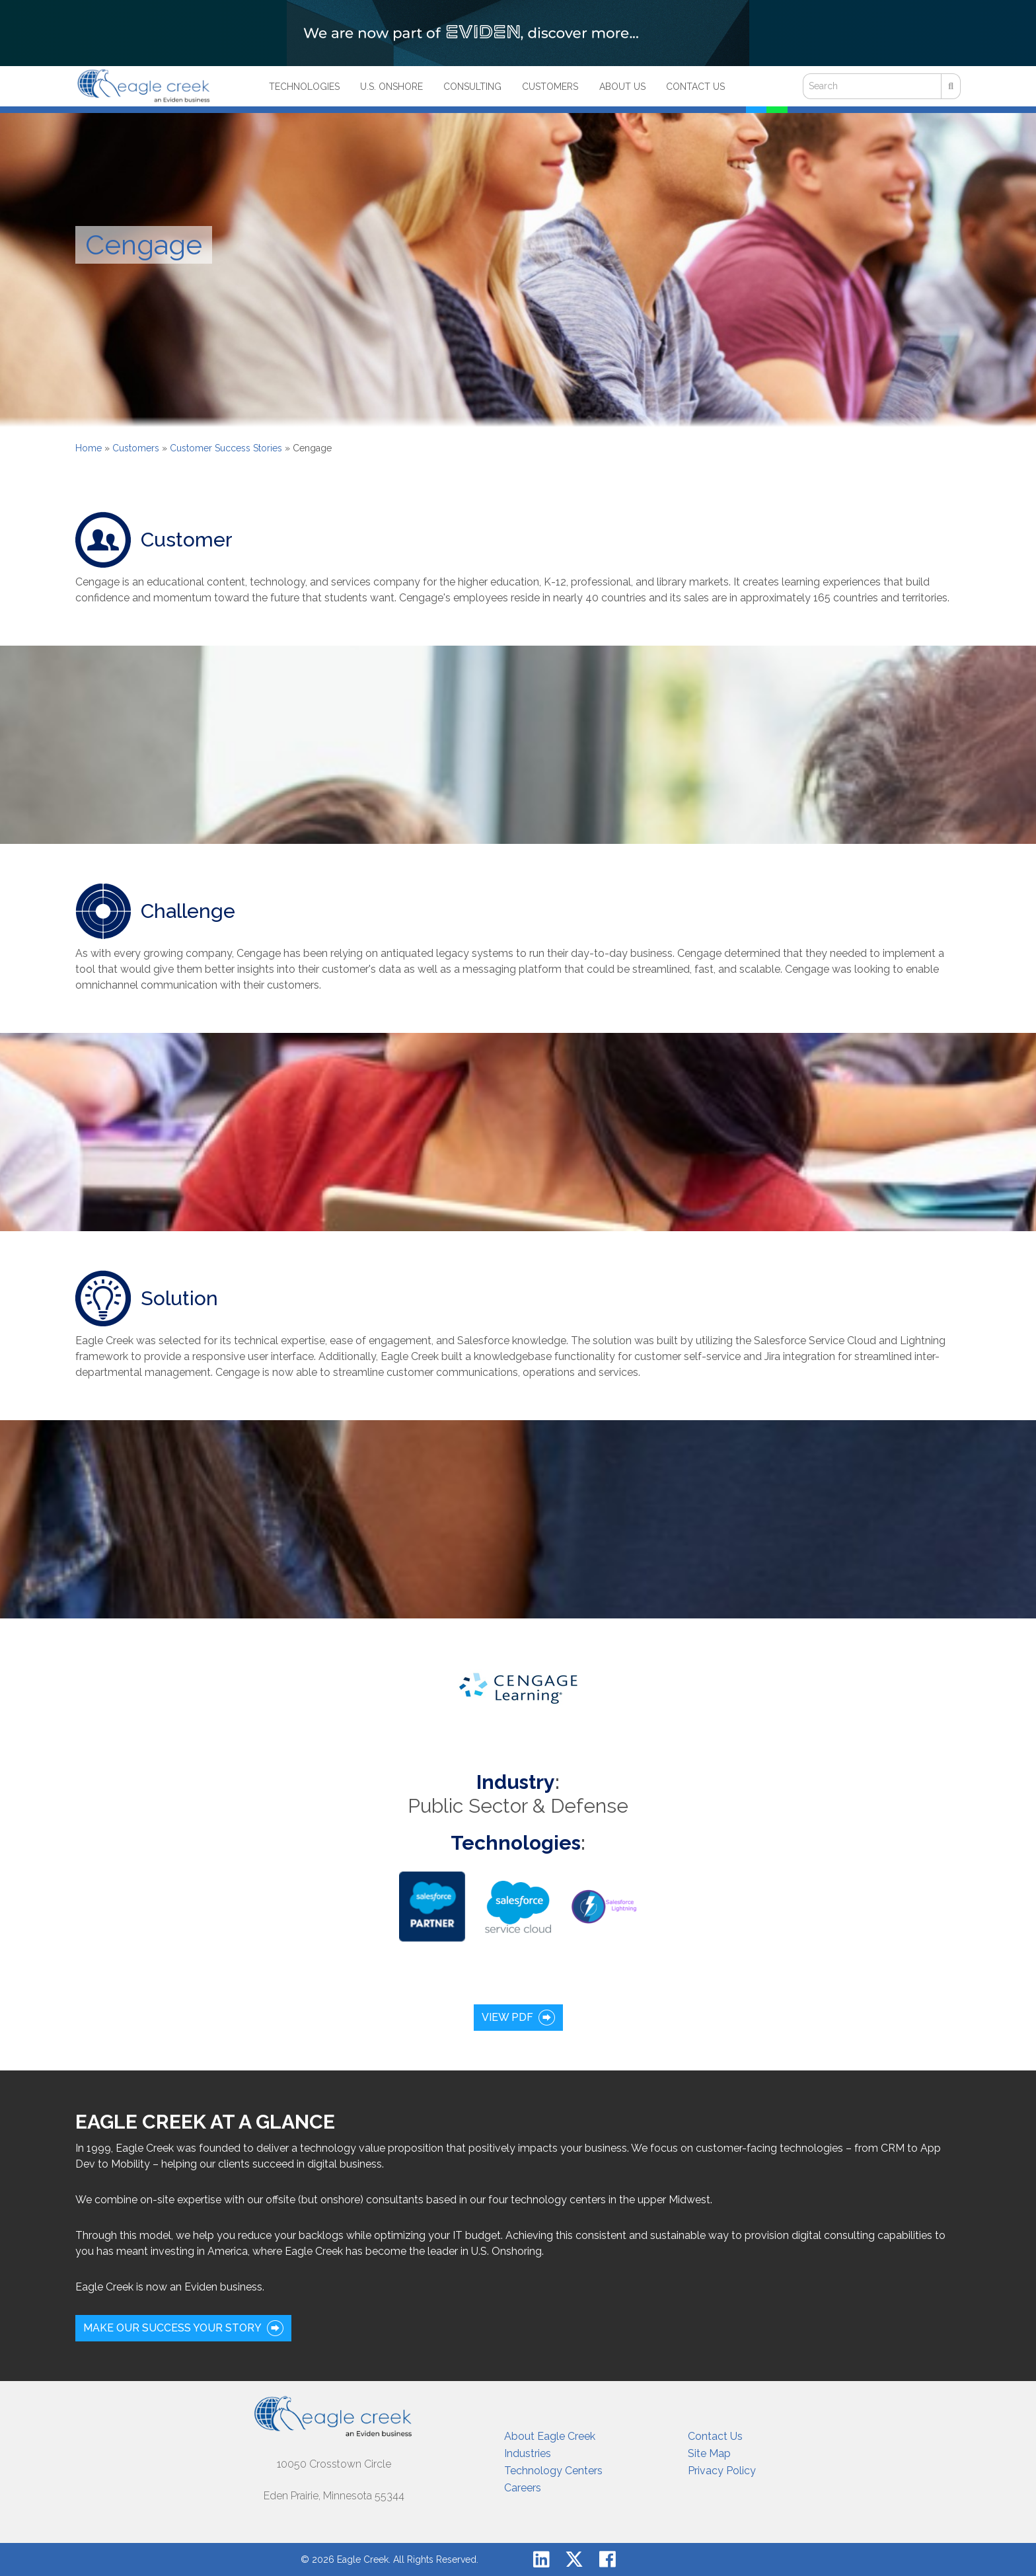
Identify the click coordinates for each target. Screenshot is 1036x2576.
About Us (622, 86)
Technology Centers (553, 2470)
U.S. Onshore (391, 86)
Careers (522, 2487)
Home (88, 448)
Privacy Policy (722, 2470)
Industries (527, 2453)
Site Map (709, 2453)
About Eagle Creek (549, 2436)
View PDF (507, 2017)
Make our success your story (172, 2328)
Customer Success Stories (226, 448)
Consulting (472, 86)
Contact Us (695, 86)
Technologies (304, 86)
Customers (550, 86)
